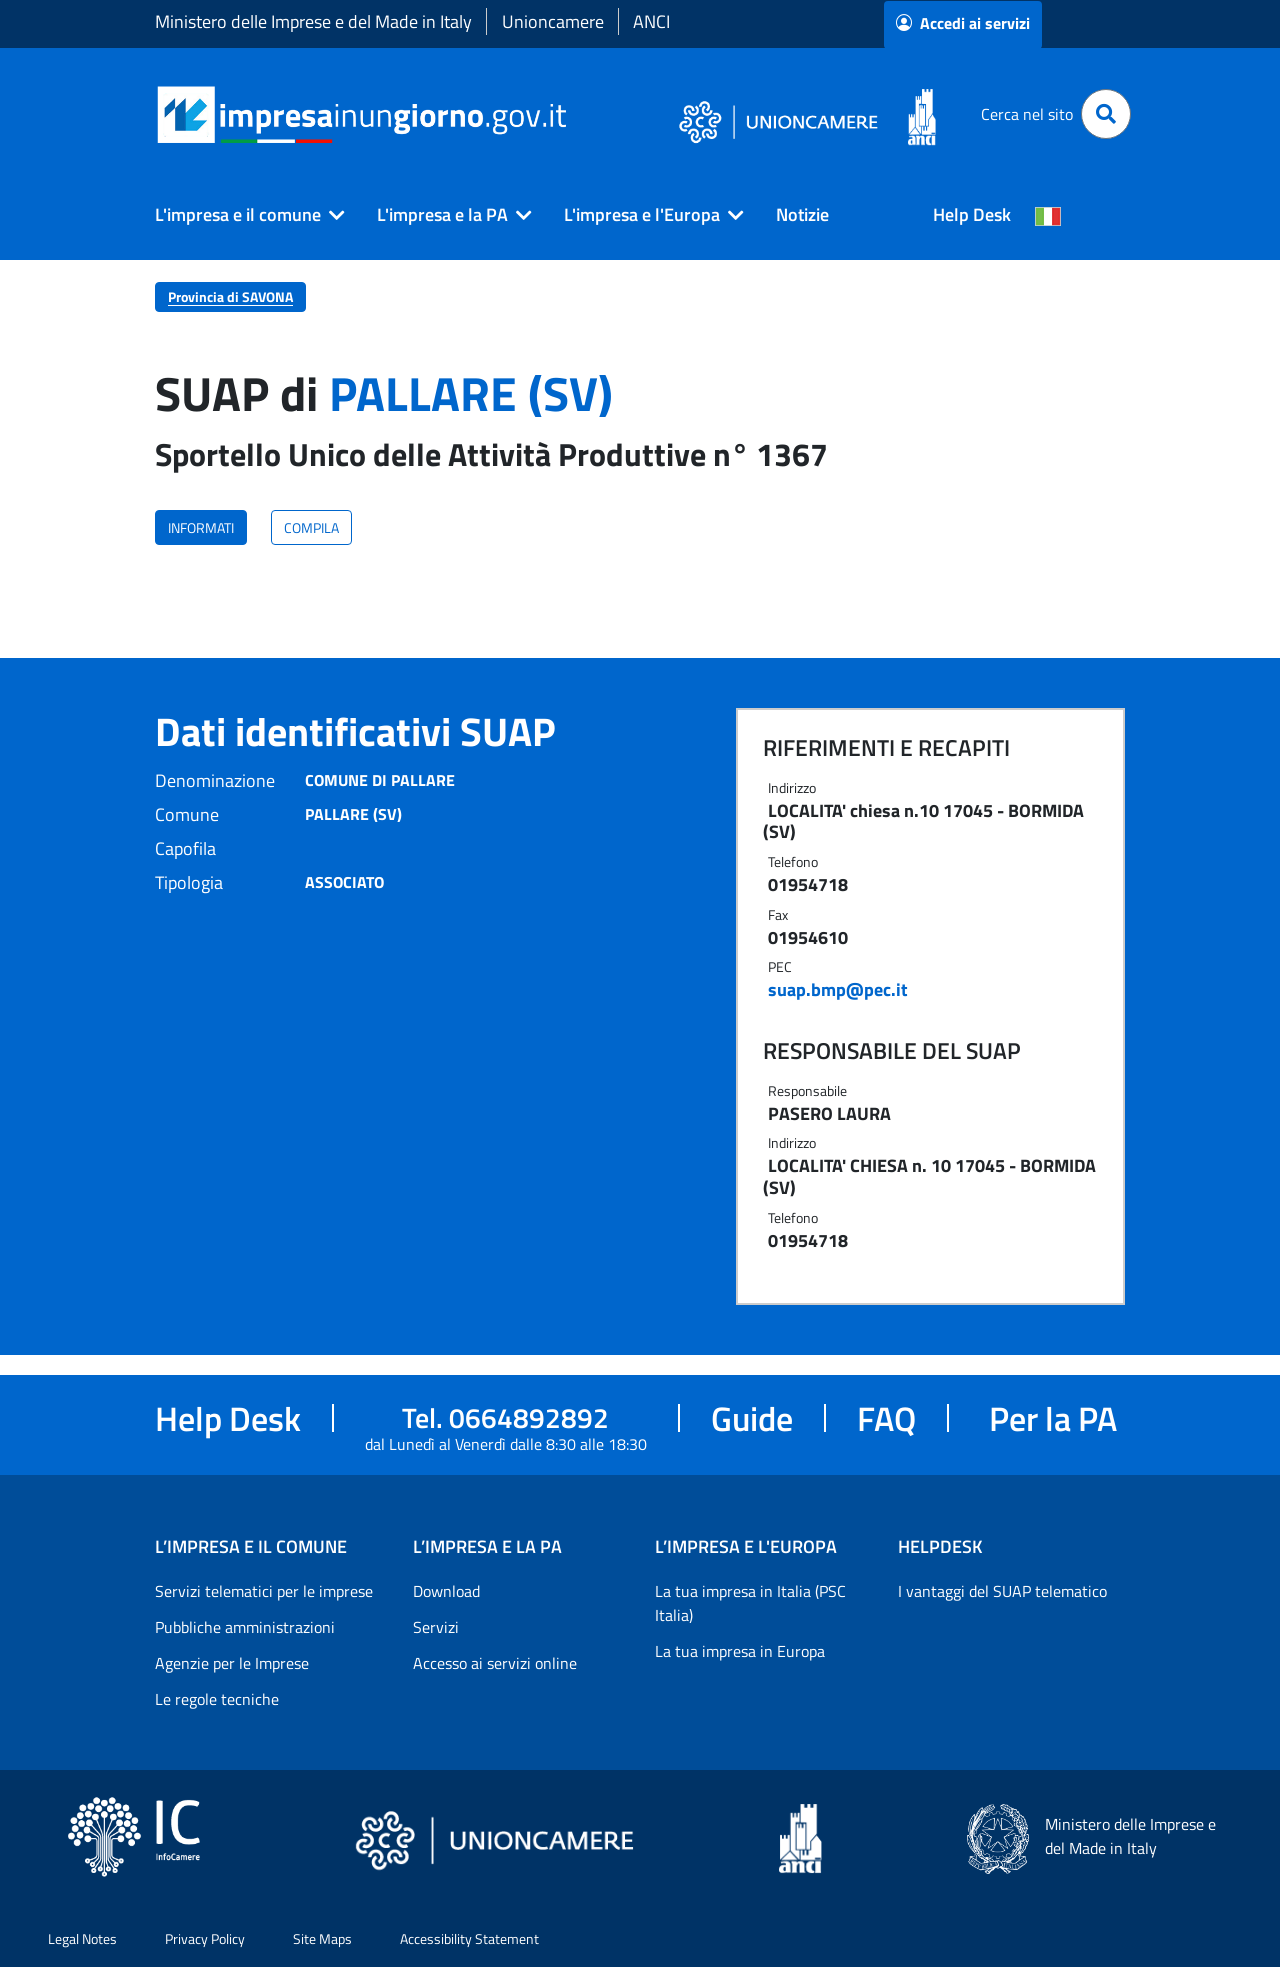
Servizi (436, 1627)
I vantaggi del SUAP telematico (1002, 1591)
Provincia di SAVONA (230, 296)
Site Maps (322, 1938)
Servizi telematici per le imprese (264, 1591)
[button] (242, 215)
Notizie (802, 214)
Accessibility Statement (469, 1938)
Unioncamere (553, 21)
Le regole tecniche (217, 1699)
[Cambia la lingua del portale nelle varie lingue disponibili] (1048, 215)
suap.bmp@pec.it (838, 989)
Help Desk (972, 214)
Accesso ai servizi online (495, 1663)
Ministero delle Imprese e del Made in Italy (313, 21)
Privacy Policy (205, 1938)
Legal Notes (82, 1938)
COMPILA (311, 527)
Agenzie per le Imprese (232, 1663)
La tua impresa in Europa (740, 1651)
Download (446, 1591)
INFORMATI (201, 527)
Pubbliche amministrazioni (245, 1627)
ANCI (651, 21)
